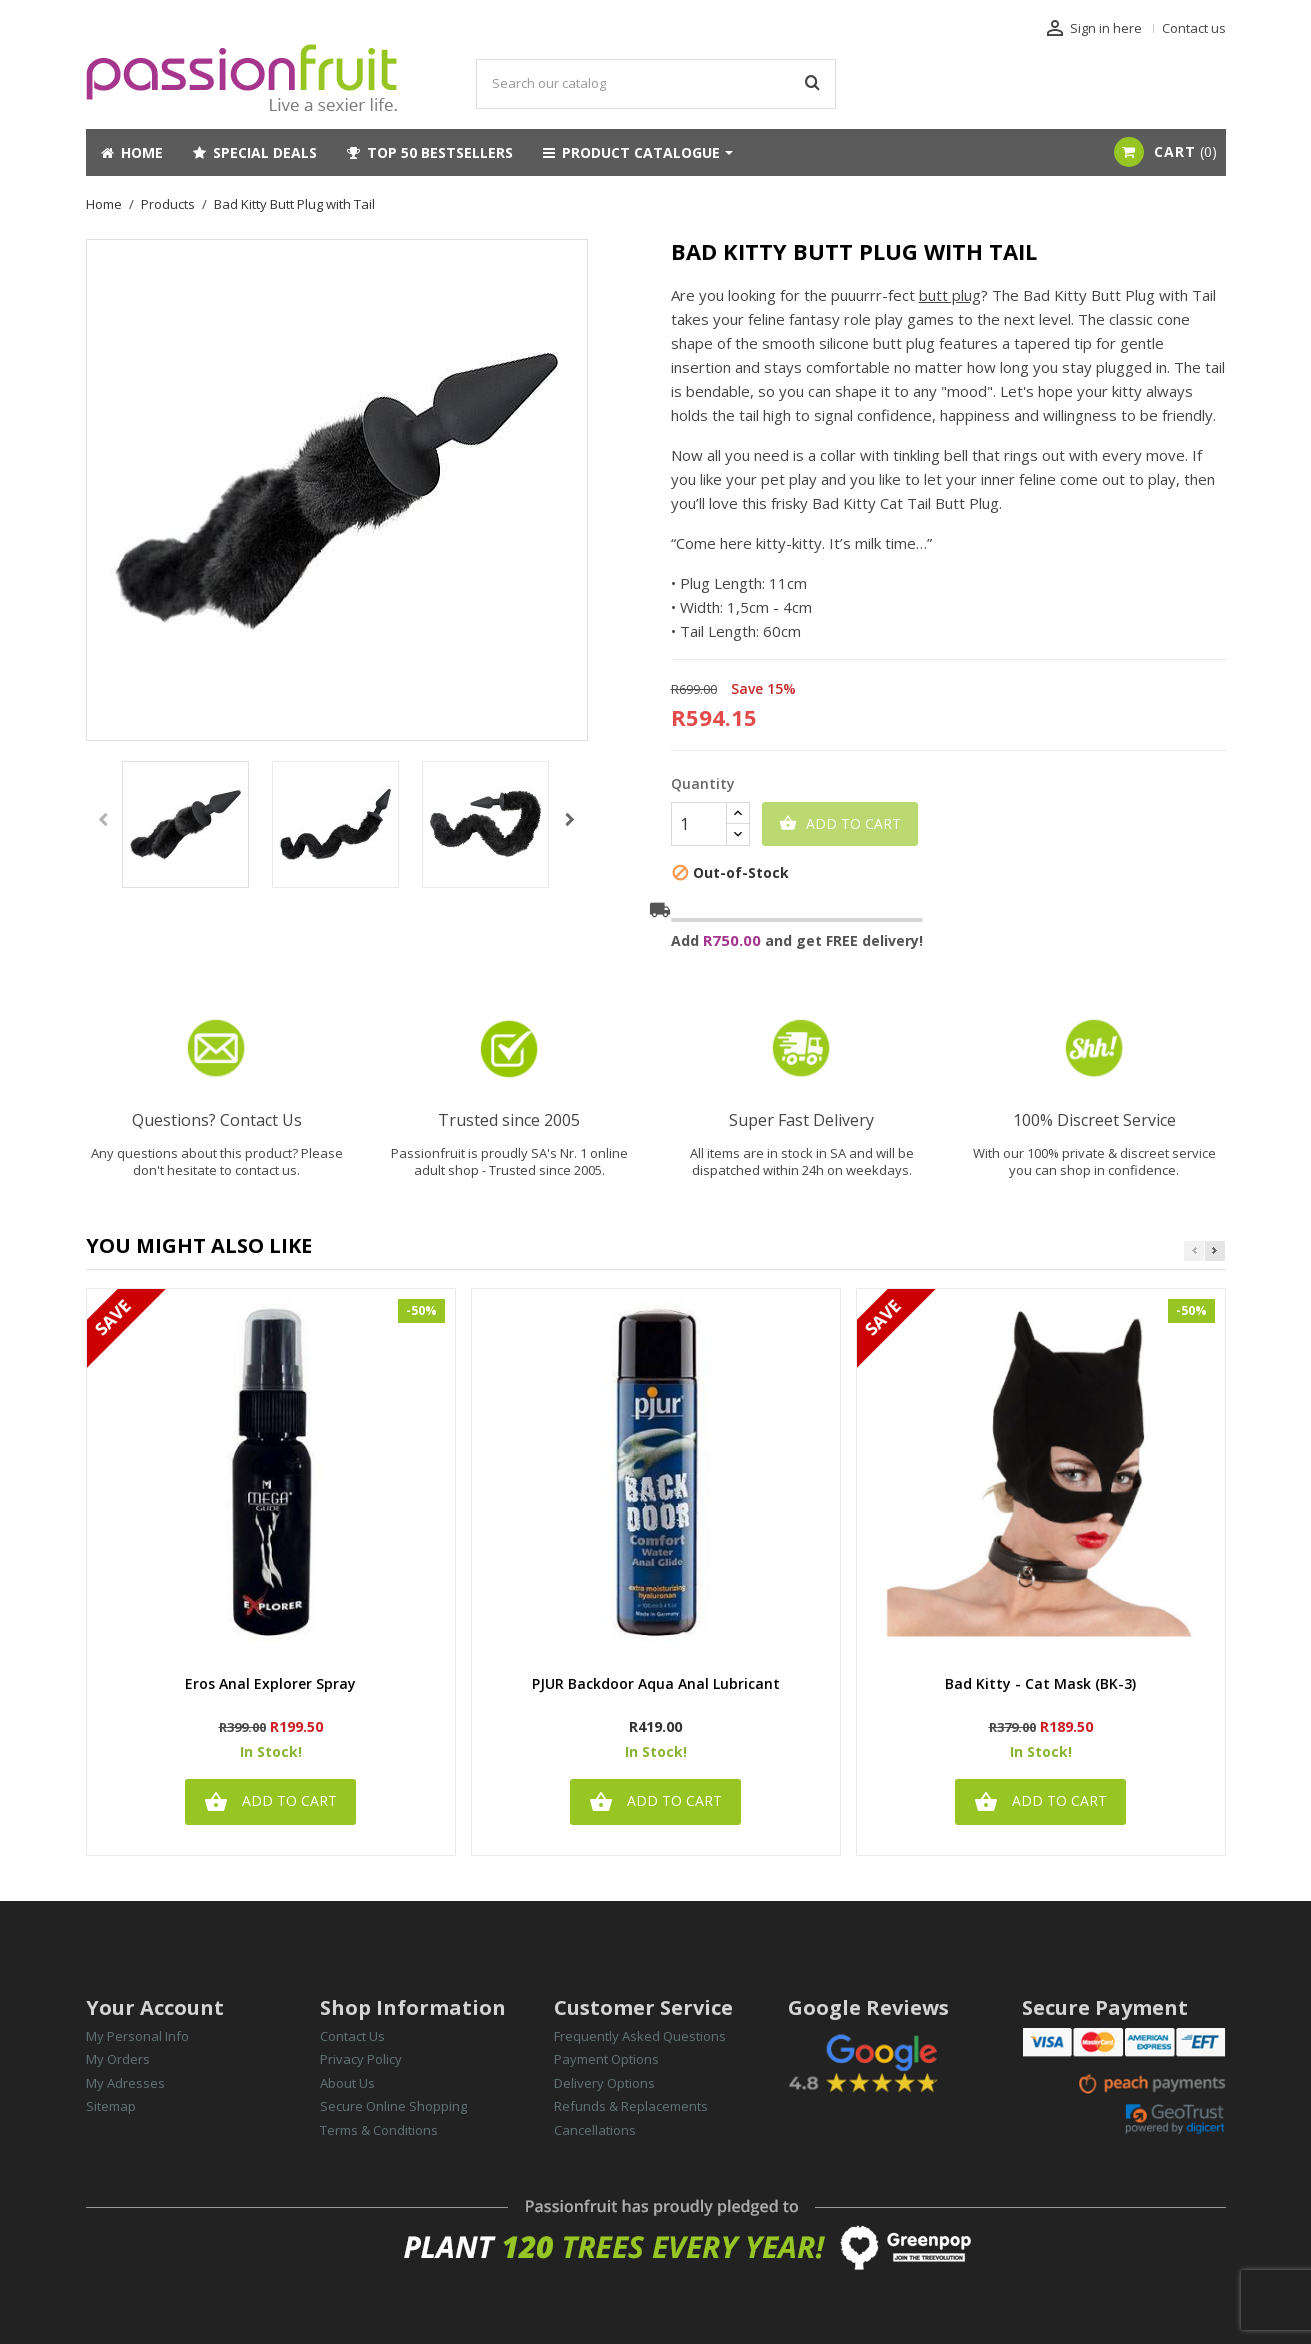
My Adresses (125, 2083)
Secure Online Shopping (393, 2106)
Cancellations (595, 2130)
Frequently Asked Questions (640, 2036)
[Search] (656, 84)
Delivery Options (604, 2083)
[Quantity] (699, 824)
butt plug (950, 295)
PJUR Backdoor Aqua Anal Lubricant (656, 1684)
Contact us (1194, 28)
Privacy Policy (361, 2059)
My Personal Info (137, 2036)
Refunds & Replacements (631, 2106)
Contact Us (352, 2036)
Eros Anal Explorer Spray (270, 1684)
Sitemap (111, 2106)
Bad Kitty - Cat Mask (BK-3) (1040, 1684)
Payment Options (606, 2059)
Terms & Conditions (379, 2130)
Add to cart (840, 824)
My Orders (118, 2059)
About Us (347, 2083)
